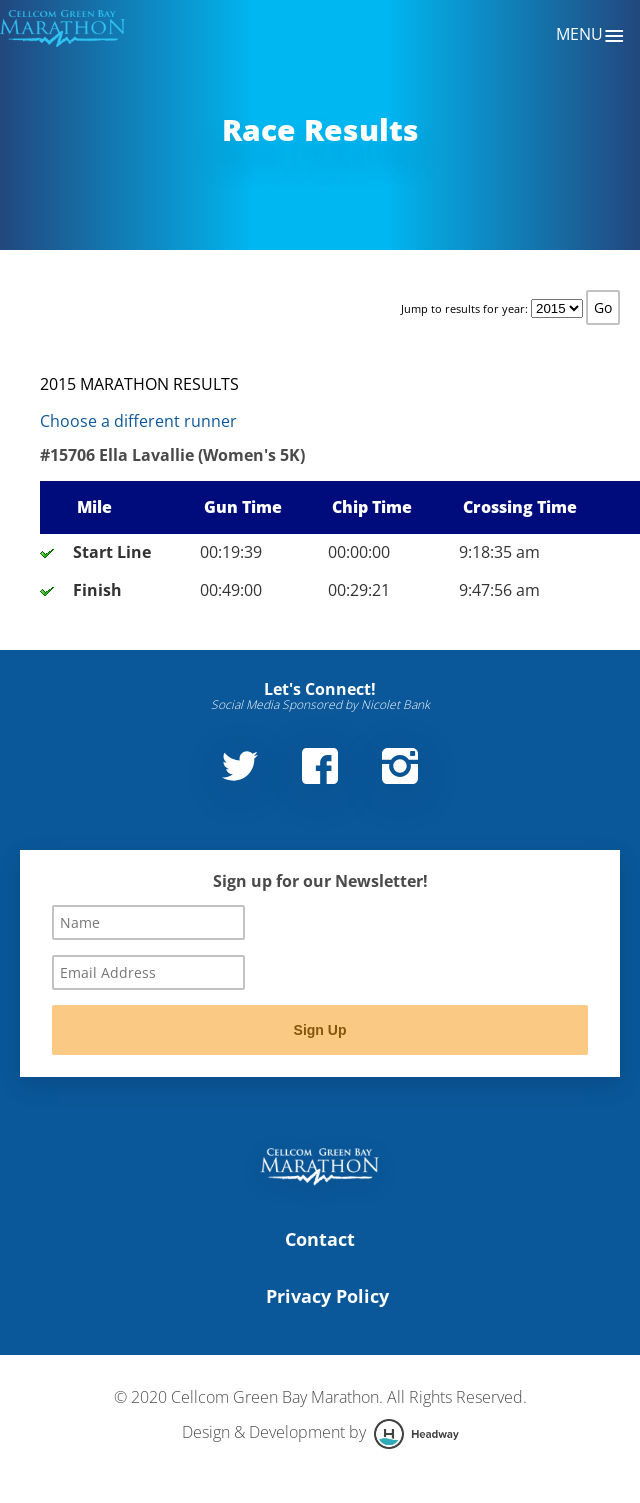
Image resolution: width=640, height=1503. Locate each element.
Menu (590, 36)
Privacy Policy (327, 1296)
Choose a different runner (138, 421)
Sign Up (320, 1030)
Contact (320, 1239)
